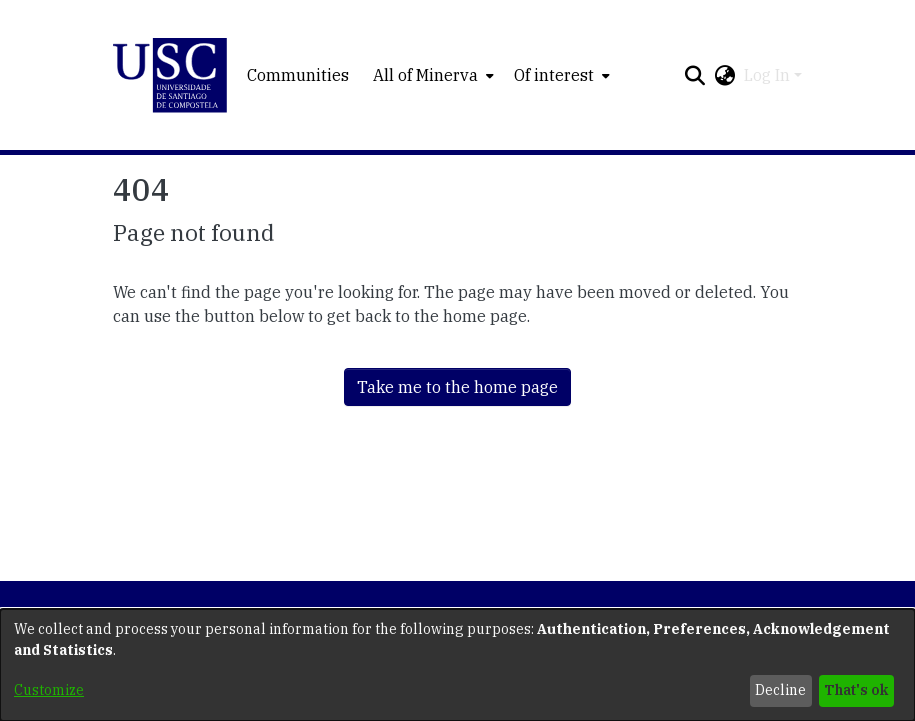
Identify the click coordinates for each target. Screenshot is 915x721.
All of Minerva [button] (425, 75)
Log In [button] (769, 75)
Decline (780, 690)
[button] (170, 75)
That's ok (856, 690)
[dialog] (457, 665)
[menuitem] (431, 75)
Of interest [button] (554, 75)
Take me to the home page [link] (457, 387)
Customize (49, 690)
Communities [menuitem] (298, 75)
